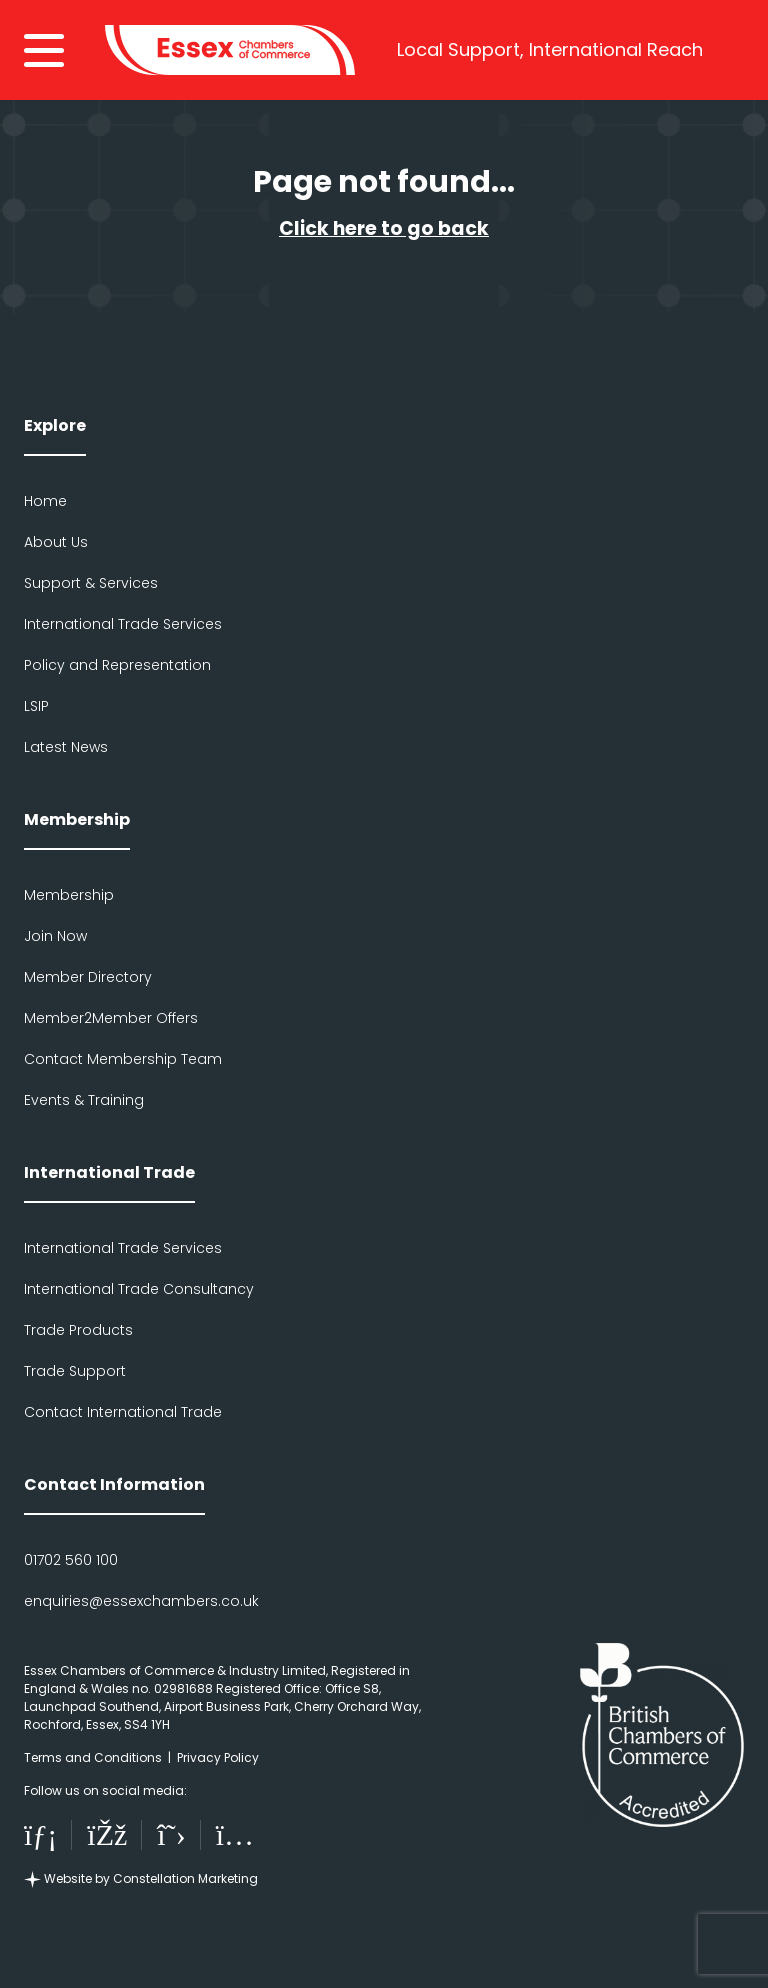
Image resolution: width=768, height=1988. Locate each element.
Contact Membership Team (123, 1059)
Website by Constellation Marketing (141, 1878)
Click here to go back (384, 228)
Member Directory (88, 977)
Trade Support (75, 1371)
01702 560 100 (71, 1560)
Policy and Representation (117, 665)
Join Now (55, 936)
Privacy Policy (218, 1757)
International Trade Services (123, 624)
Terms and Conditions (93, 1757)
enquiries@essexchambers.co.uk (141, 1601)
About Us (56, 542)
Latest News (66, 747)
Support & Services (91, 583)
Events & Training (84, 1100)
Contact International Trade (123, 1412)
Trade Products (78, 1330)
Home (45, 501)
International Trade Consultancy (139, 1289)
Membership (69, 895)
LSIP (36, 706)
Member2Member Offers (111, 1018)
